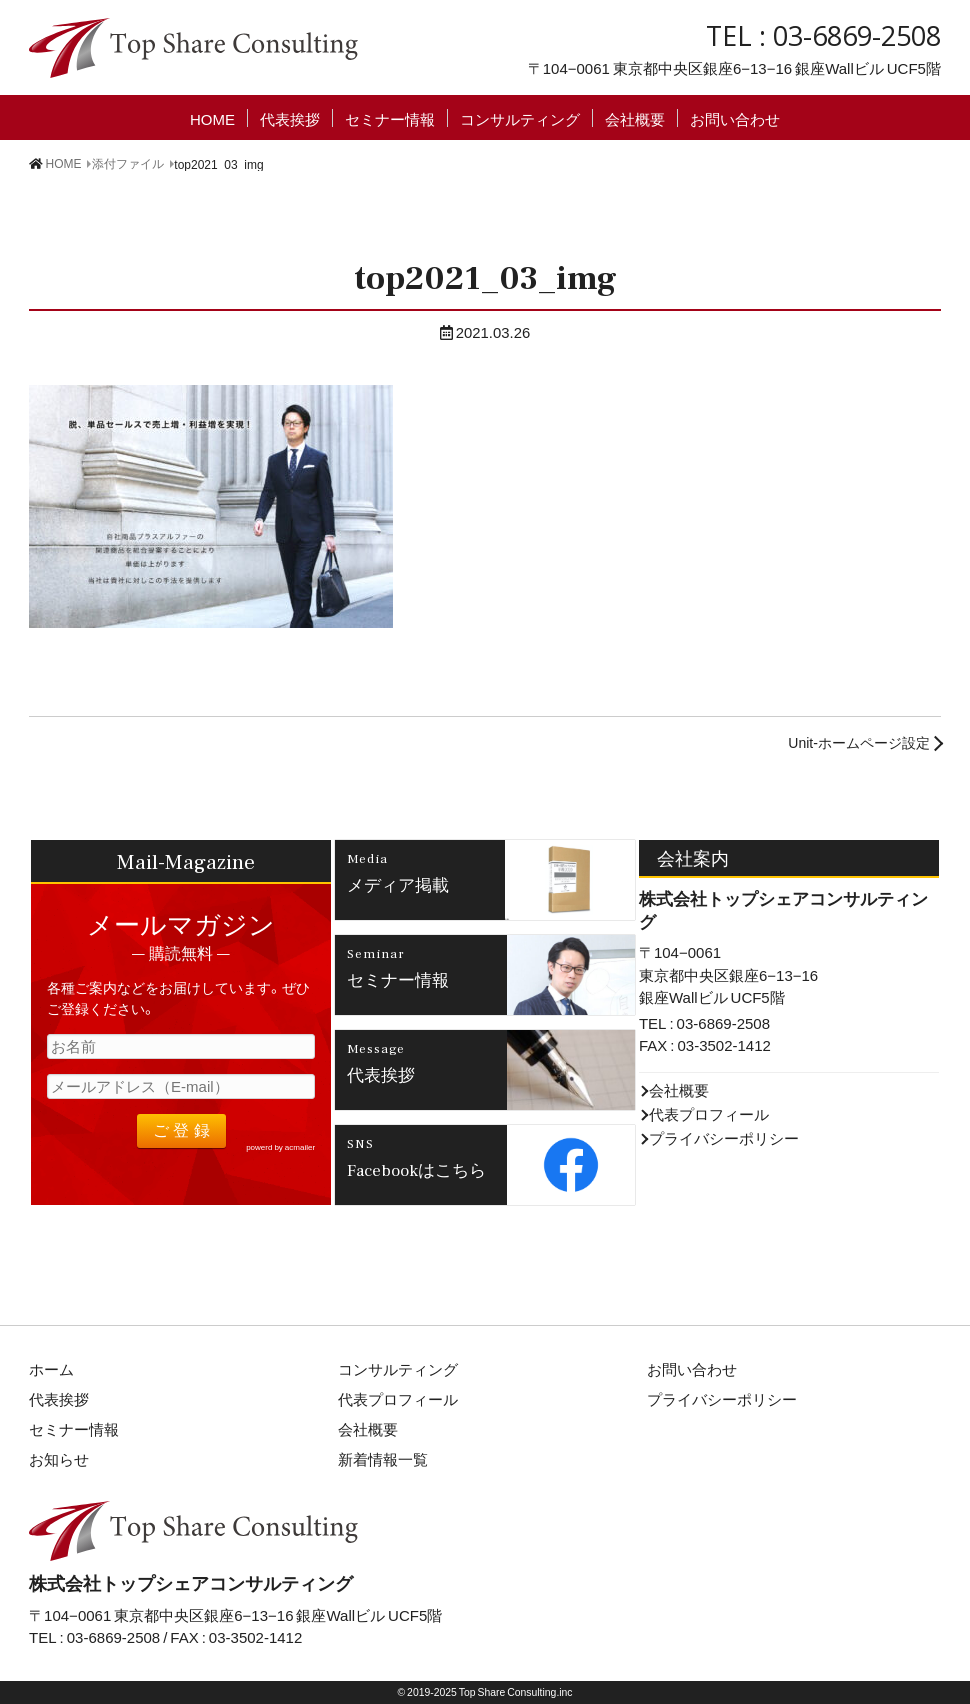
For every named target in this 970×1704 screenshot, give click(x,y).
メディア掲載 (398, 884)
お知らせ (59, 1459)
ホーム (51, 1369)
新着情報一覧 (383, 1459)
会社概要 (635, 118)
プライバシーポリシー (724, 1138)
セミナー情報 (390, 118)
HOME (212, 118)
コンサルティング (520, 118)
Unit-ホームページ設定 (859, 742)
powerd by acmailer (280, 1147)
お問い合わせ (735, 118)
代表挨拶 (290, 118)
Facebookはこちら (416, 1169)
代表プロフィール (709, 1114)
